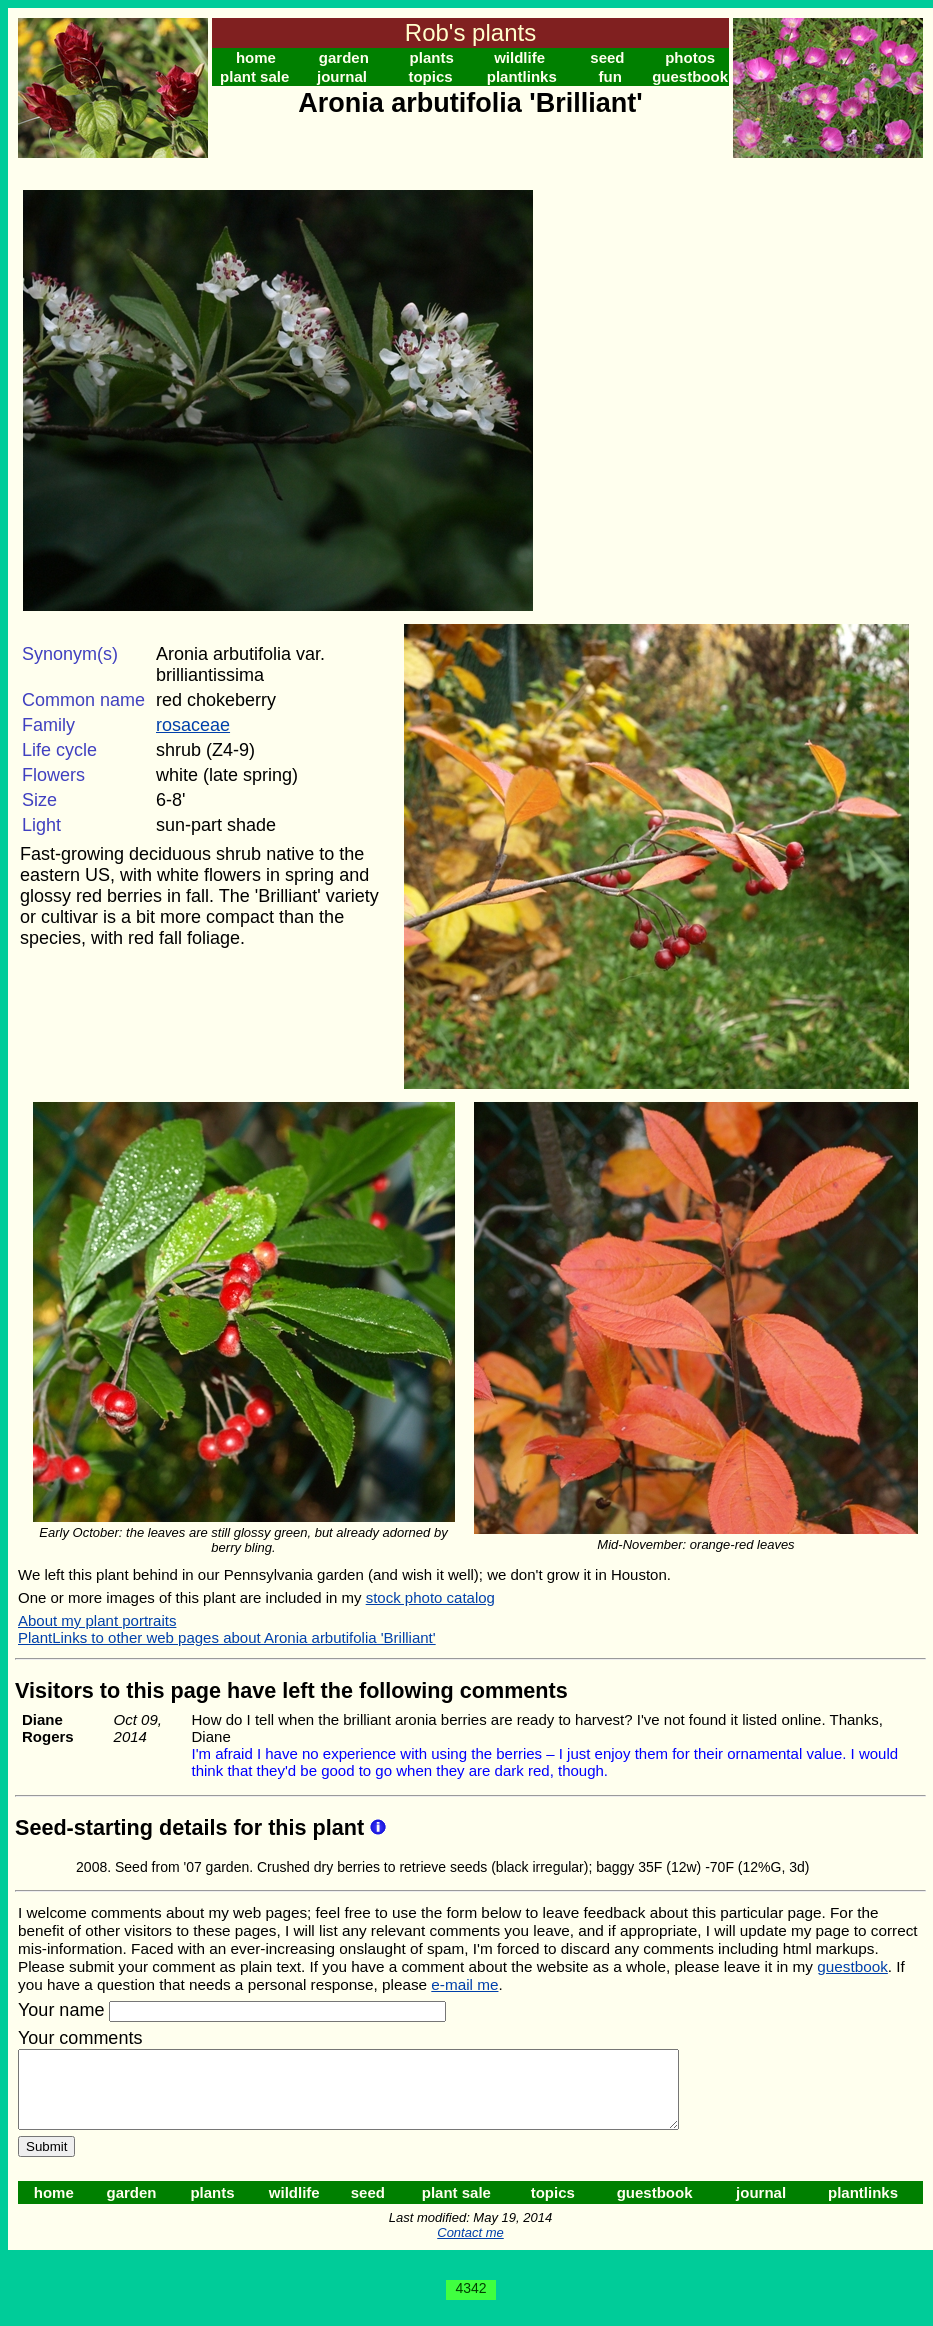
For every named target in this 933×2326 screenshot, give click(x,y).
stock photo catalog (430, 1597)
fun (609, 76)
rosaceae (193, 725)
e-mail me (464, 1984)
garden (344, 57)
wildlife (519, 57)
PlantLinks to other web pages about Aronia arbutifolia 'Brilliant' (227, 1637)
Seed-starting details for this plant (192, 1827)
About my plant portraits (97, 1620)
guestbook (690, 76)
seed (607, 57)
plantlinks (522, 76)
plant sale (254, 76)
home (256, 57)
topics (430, 76)
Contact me (470, 2247)
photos (690, 57)
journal (342, 76)
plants (432, 57)
